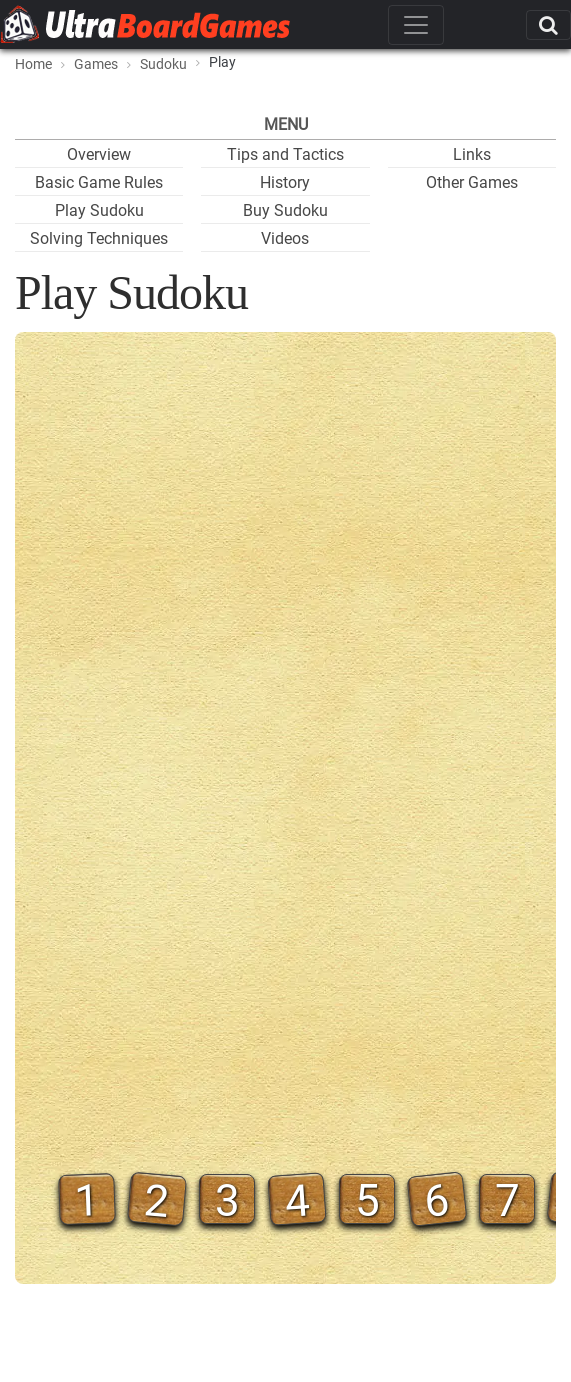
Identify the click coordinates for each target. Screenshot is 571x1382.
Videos (285, 238)
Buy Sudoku (285, 210)
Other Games (472, 182)
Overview (99, 154)
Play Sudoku (99, 210)
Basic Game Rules (99, 182)
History (285, 182)
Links (472, 154)
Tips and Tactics (285, 154)
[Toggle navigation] (416, 25)
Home (33, 64)
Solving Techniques (99, 238)
